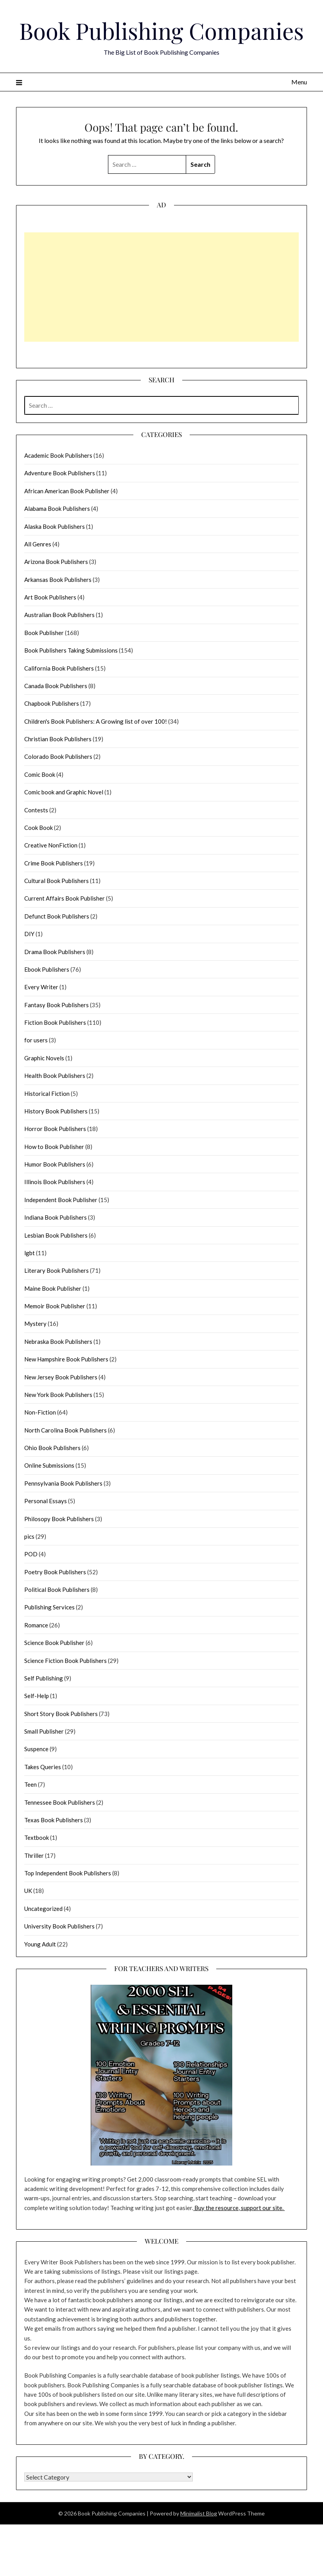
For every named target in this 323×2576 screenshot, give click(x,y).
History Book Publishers (56, 1111)
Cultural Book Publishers (56, 880)
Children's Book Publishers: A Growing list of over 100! (95, 721)
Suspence (36, 1748)
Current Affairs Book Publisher (64, 898)
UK (28, 1890)
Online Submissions (49, 1465)
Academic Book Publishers (58, 455)
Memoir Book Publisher (54, 1305)
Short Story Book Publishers (61, 1713)
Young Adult (40, 1944)
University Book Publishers (59, 1926)
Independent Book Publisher (60, 1199)
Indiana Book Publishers (55, 1217)
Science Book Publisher (54, 1642)
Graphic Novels (44, 1057)
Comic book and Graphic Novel (63, 792)
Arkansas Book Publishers (58, 579)
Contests (36, 809)
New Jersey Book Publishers (60, 1377)
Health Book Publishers (54, 1075)
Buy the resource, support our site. (239, 2207)
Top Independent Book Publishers (67, 1873)
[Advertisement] (151, 287)
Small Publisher (44, 1731)
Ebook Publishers (46, 969)
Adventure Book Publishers (59, 472)
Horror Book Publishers (55, 1128)
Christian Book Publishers (58, 738)
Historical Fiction (47, 1093)
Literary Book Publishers (56, 1270)
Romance (36, 1625)
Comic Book (39, 774)
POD (31, 1553)
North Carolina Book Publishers (65, 1430)
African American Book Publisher (66, 490)
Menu (299, 82)
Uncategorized (43, 1908)
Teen (30, 1784)
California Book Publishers (59, 668)
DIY (29, 933)
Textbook (36, 1837)
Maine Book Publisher (52, 1288)
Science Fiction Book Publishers (65, 1660)
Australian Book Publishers (59, 614)
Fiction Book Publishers (55, 1022)
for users (36, 1040)
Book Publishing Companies (161, 30)
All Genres (37, 544)
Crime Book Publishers (53, 863)
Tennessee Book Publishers (59, 1802)
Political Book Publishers (57, 1589)
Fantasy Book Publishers (56, 1004)
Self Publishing (43, 1678)
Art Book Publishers (50, 597)
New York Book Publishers (58, 1394)
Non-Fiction (40, 1412)
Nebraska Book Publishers (58, 1341)
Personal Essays (45, 1500)
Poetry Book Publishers (55, 1571)
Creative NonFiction (50, 845)
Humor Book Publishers (54, 1164)
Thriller (34, 1855)
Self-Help (36, 1695)
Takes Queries (42, 1766)
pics (29, 1536)
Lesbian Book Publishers (56, 1235)
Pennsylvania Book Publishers (63, 1483)
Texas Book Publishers (53, 1819)
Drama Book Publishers (54, 951)
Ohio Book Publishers (52, 1447)
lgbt (29, 1252)
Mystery (35, 1323)
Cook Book (38, 827)
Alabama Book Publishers (57, 508)
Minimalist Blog (198, 2513)
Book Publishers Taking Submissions (71, 650)
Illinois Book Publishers (54, 1181)
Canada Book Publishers (55, 685)
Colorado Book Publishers (58, 756)
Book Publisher (44, 632)
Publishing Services (49, 1607)
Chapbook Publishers (51, 703)
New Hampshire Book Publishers (66, 1359)
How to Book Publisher (54, 1146)
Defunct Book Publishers (56, 916)
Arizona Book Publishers (56, 561)
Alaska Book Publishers (54, 526)
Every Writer (41, 986)
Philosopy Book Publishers (59, 1518)
